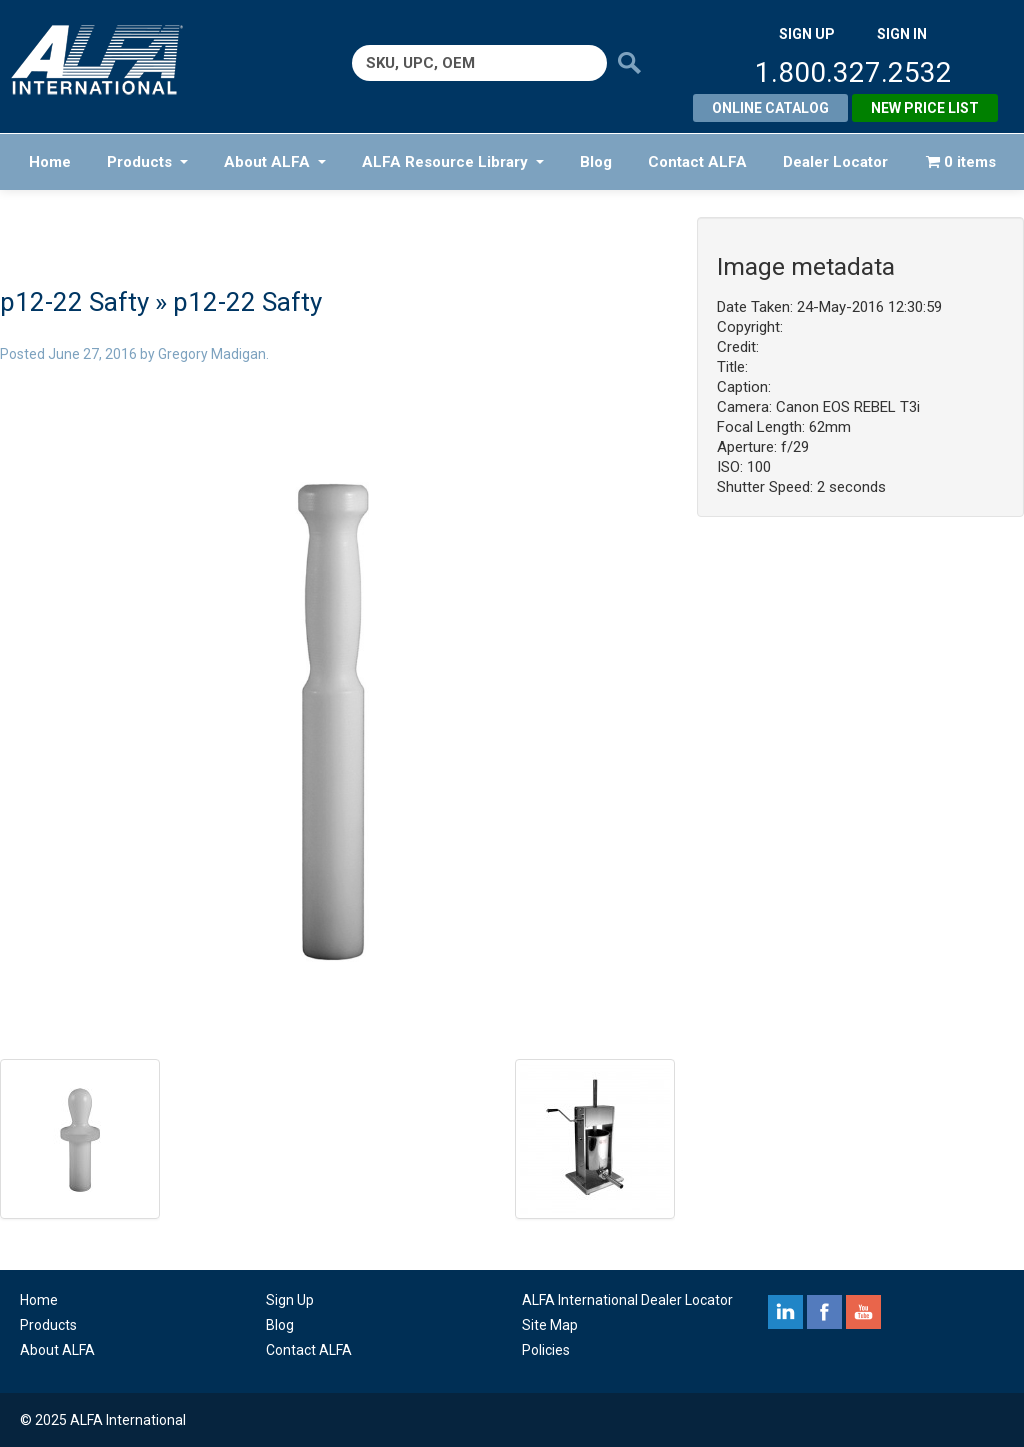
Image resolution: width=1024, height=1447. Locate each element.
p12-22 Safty (74, 302)
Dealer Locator (835, 162)
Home (50, 162)
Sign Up (290, 1300)
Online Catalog (770, 108)
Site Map (550, 1325)
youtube (863, 1312)
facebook (824, 1312)
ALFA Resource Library (453, 162)
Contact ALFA (697, 162)
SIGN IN (902, 34)
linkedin (785, 1312)
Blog (596, 162)
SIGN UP (807, 34)
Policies (546, 1350)
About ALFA (275, 162)
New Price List (925, 108)
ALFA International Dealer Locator (627, 1300)
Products (147, 162)
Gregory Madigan (212, 354)
